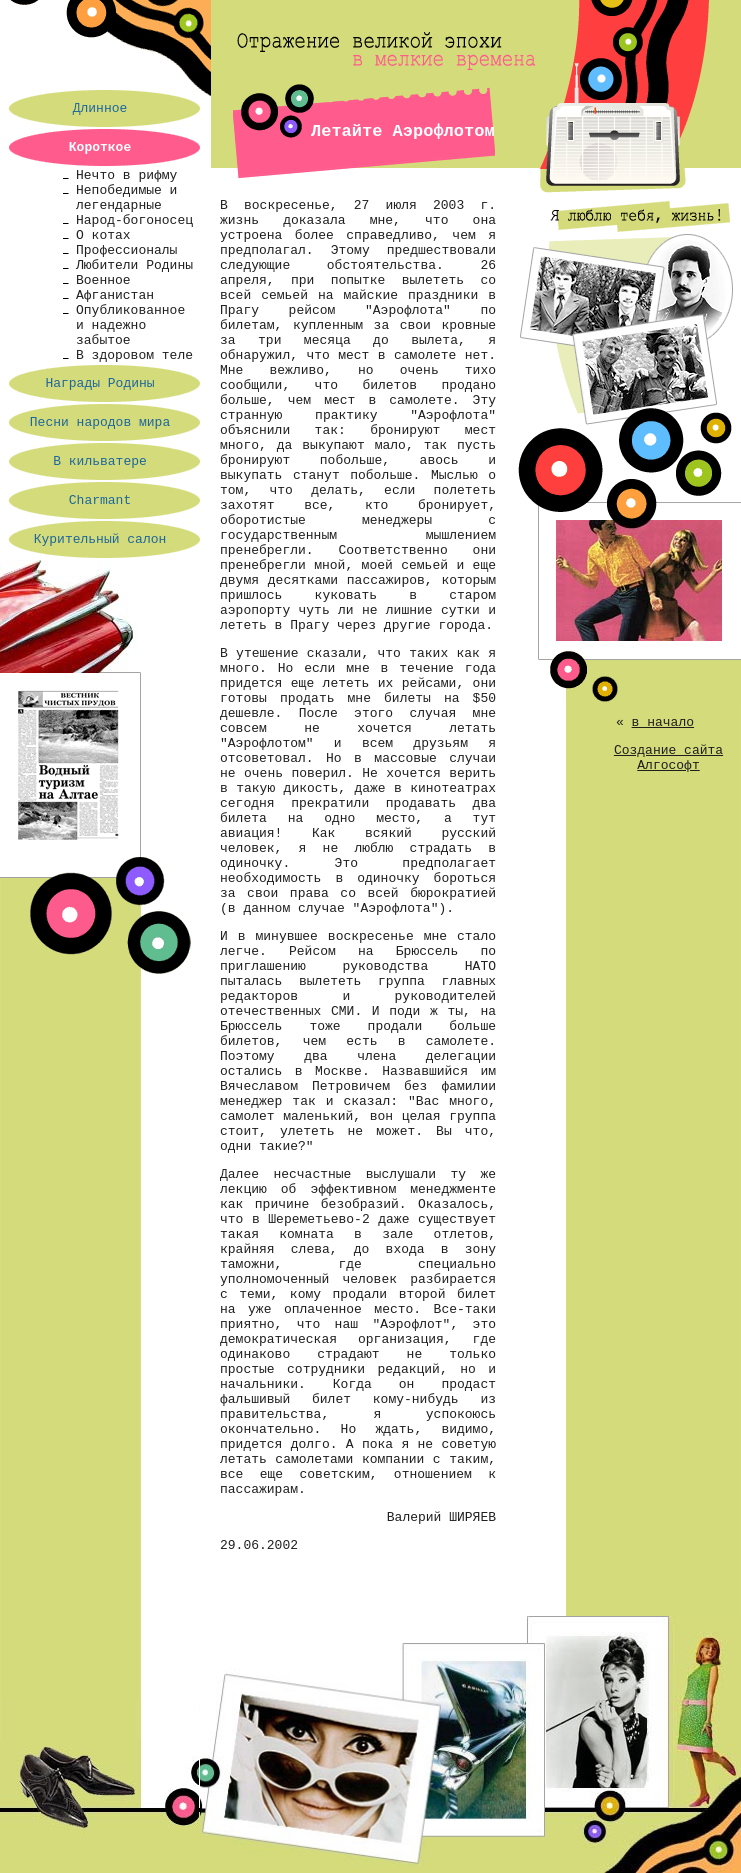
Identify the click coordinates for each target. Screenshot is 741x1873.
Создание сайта (668, 750)
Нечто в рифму (126, 175)
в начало (663, 722)
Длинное (100, 108)
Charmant (100, 500)
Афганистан (115, 295)
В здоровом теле (134, 355)
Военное (103, 280)
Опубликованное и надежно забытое (130, 325)
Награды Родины (99, 383)
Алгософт (668, 765)
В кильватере (100, 461)
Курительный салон (100, 539)
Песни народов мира (100, 422)
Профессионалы (126, 250)
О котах (103, 235)
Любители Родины (134, 265)
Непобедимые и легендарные (126, 198)
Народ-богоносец (134, 220)
